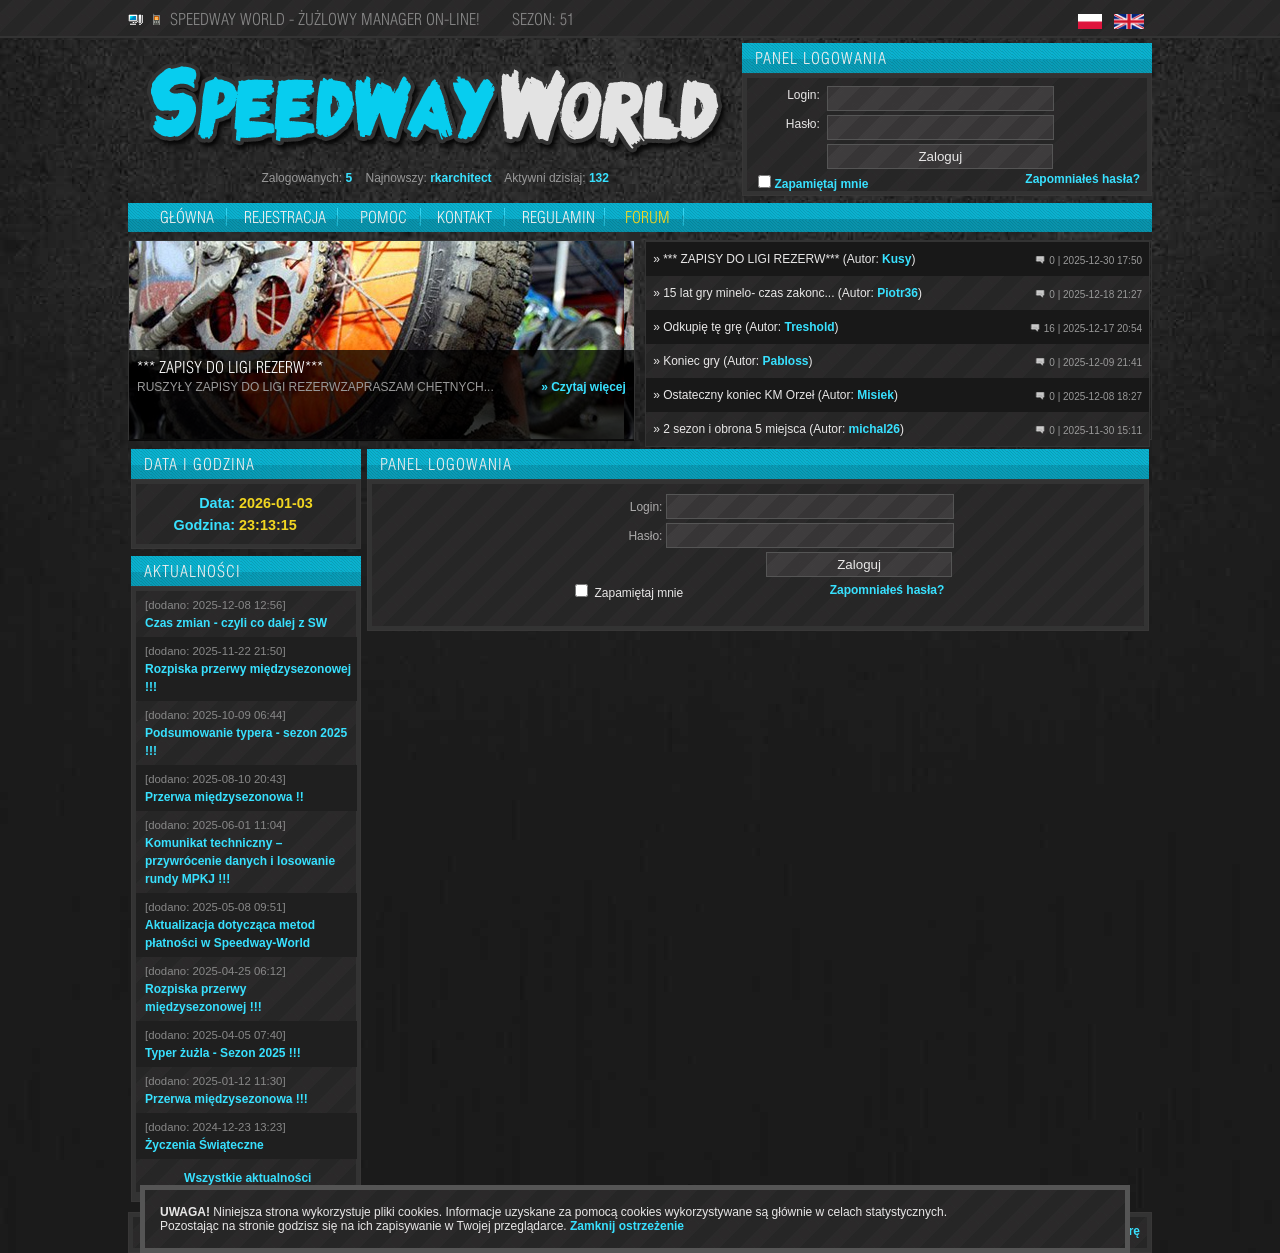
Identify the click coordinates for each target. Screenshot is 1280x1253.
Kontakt (464, 217)
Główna (187, 217)
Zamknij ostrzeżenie (627, 1226)
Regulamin (558, 217)
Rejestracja (287, 217)
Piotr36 (897, 293)
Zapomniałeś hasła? (1082, 179)
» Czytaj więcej (583, 387)
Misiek (875, 395)
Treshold (810, 327)
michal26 (874, 429)
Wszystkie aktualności (247, 1178)
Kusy (896, 259)
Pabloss (786, 361)
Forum (647, 217)
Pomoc (383, 217)
